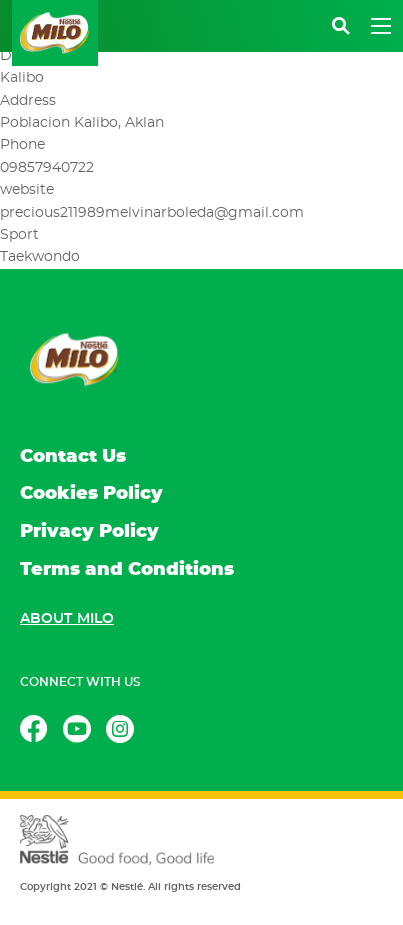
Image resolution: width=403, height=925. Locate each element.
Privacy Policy (89, 532)
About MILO (67, 619)
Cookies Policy (91, 494)
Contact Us (73, 457)
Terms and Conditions (127, 570)
